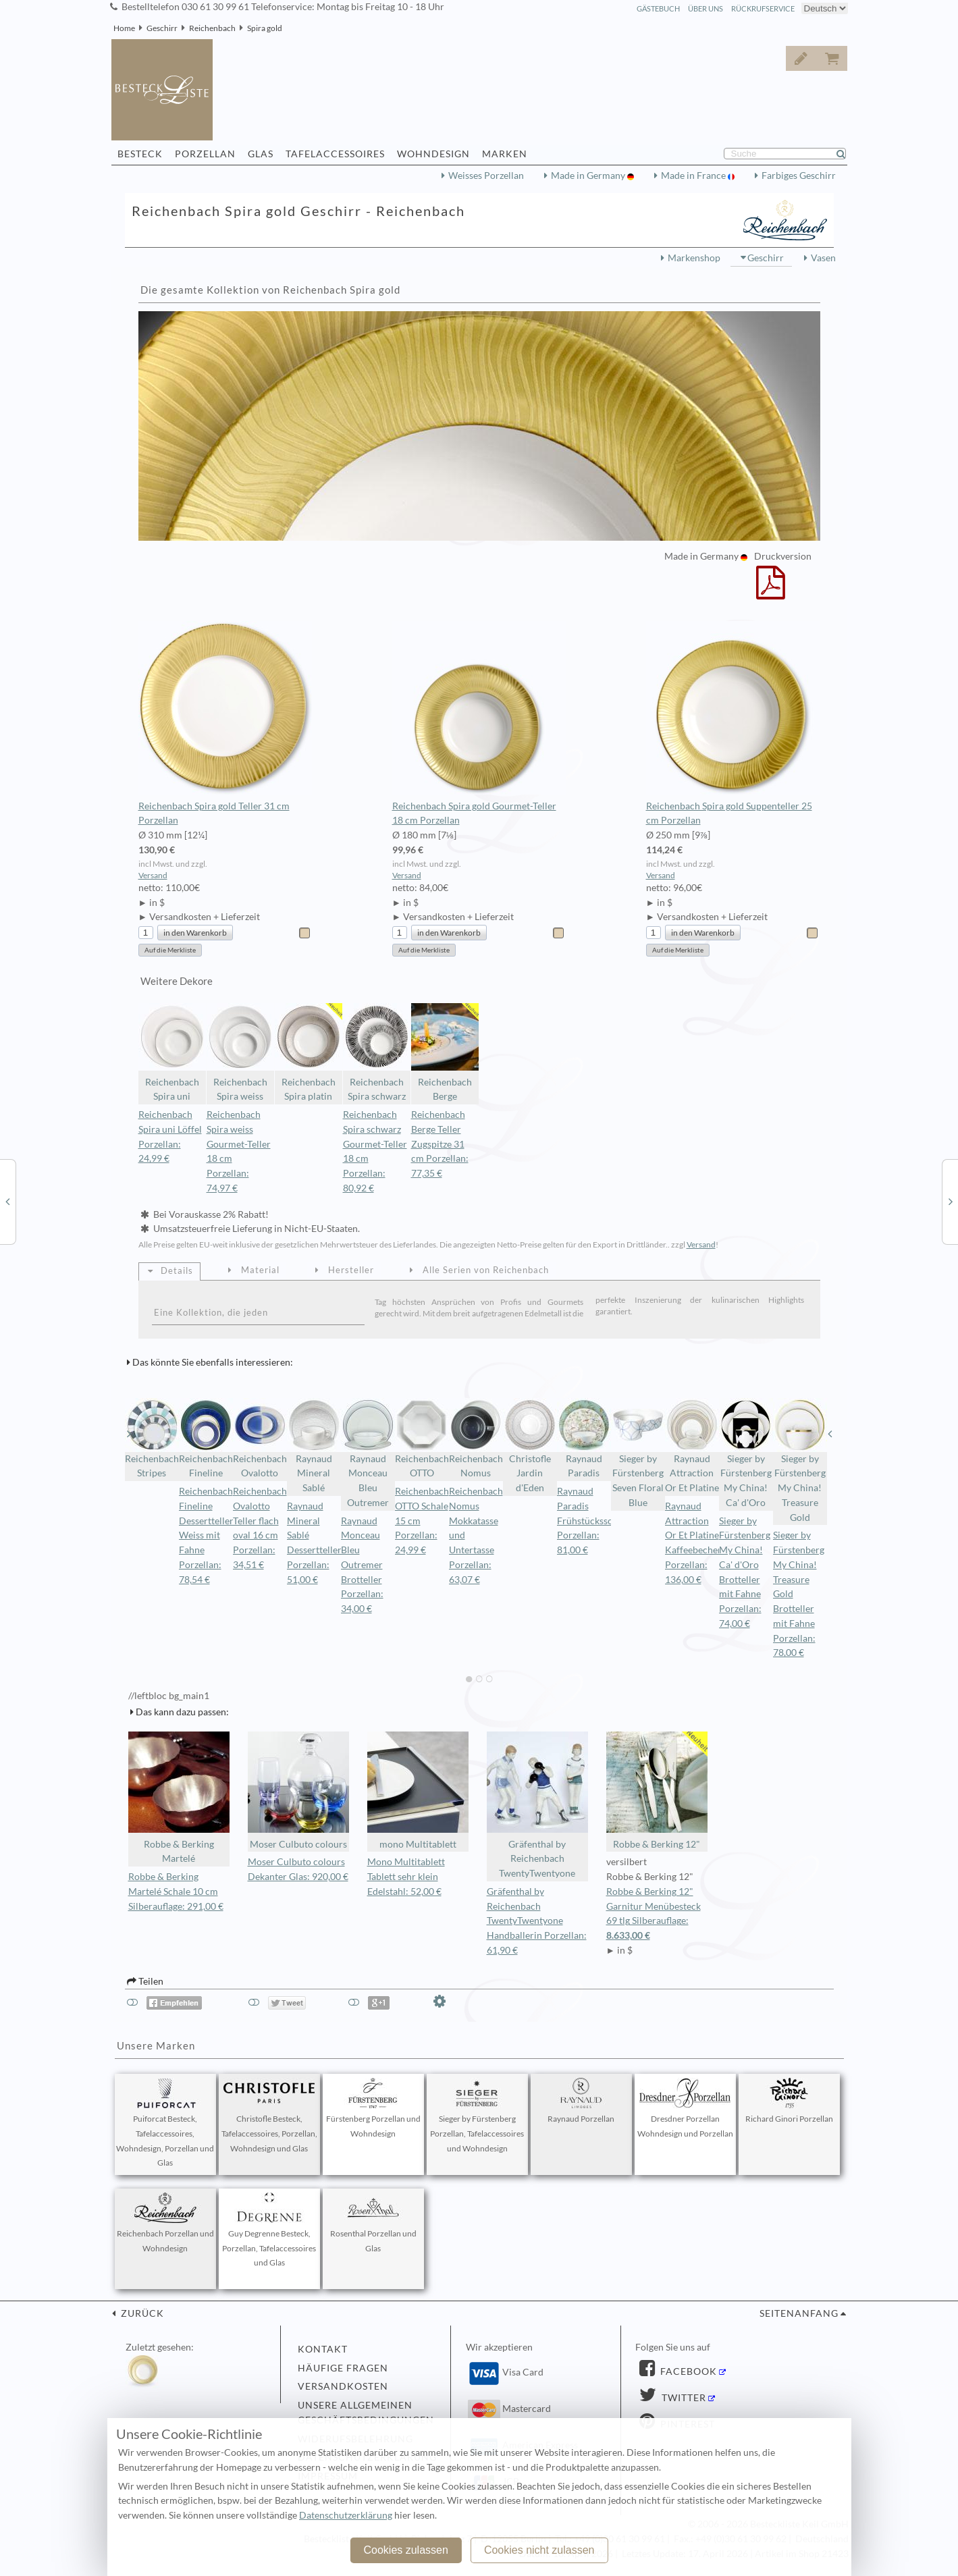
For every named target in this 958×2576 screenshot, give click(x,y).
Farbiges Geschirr (799, 175)
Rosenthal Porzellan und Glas (373, 2223)
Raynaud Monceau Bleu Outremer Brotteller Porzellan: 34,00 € (362, 1565)
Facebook (687, 2371)
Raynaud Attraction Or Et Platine (692, 1446)
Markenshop (694, 257)
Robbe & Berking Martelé (179, 1798)
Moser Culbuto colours (298, 1791)
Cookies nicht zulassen (539, 2550)
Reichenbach (212, 28)
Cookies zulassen (405, 2550)
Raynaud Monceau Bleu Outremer (368, 1453)
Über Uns (705, 8)
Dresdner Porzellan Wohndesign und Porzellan (685, 2108)
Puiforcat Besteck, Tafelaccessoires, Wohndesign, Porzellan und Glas (165, 2123)
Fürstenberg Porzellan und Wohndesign (373, 2108)
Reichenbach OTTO (422, 1438)
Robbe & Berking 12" (657, 1791)
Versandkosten (343, 2386)
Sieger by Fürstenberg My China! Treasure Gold (800, 1460)
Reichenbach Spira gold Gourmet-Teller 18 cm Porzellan (479, 723)
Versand (152, 875)
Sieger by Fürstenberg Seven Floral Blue (638, 1453)
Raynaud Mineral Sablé (314, 1446)
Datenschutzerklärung (345, 2515)
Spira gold (264, 28)
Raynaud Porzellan (581, 2101)
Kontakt (323, 2349)
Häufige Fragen (343, 2368)
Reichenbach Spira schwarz (376, 1052)
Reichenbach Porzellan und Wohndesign (165, 2223)
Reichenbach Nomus (476, 1438)
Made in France (694, 175)
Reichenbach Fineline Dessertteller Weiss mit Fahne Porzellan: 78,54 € (206, 1535)
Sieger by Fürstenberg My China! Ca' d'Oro (746, 1453)
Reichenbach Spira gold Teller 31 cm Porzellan (225, 723)
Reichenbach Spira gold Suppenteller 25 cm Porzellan (733, 723)
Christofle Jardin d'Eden (530, 1446)
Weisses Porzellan (486, 175)
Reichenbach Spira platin (308, 1052)
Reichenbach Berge (445, 1052)
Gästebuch (658, 8)
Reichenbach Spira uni (172, 1052)
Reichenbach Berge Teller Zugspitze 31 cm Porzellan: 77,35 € (440, 1144)
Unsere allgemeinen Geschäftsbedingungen (366, 2412)
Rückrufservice (763, 8)
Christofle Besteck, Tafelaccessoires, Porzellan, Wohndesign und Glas (269, 2115)
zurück (141, 2313)
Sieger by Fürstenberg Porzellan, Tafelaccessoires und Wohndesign (477, 2115)
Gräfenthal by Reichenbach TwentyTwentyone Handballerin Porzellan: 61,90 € (537, 1921)
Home (124, 28)
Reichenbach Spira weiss (240, 1052)
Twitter (682, 2397)
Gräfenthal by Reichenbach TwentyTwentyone (537, 1805)
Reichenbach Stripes (152, 1438)
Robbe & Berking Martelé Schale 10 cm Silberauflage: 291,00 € (175, 1891)
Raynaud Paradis (584, 1438)
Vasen (823, 257)
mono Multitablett (418, 1791)
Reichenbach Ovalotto (260, 1438)
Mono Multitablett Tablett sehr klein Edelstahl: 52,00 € (406, 1876)
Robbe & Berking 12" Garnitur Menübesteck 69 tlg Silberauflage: (657, 1914)
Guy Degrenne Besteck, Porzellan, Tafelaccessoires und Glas (269, 2230)
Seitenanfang (799, 2313)
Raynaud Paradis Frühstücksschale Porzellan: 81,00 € (593, 1520)
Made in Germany (589, 175)
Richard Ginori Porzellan (789, 2101)
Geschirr (162, 28)
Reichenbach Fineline (206, 1438)
